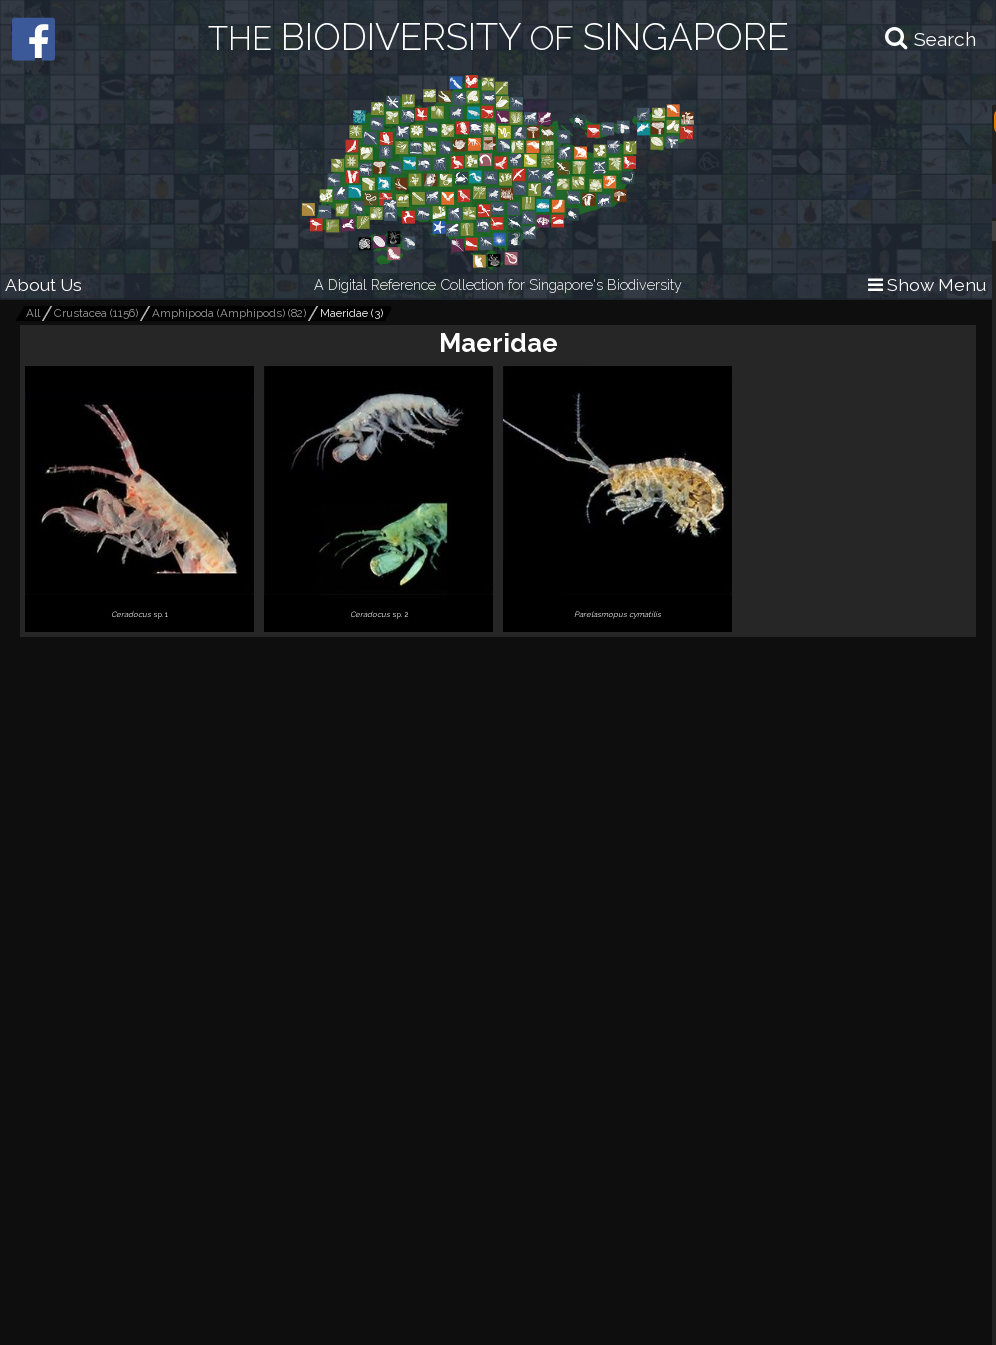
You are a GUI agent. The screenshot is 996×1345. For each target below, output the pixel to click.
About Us (43, 284)
